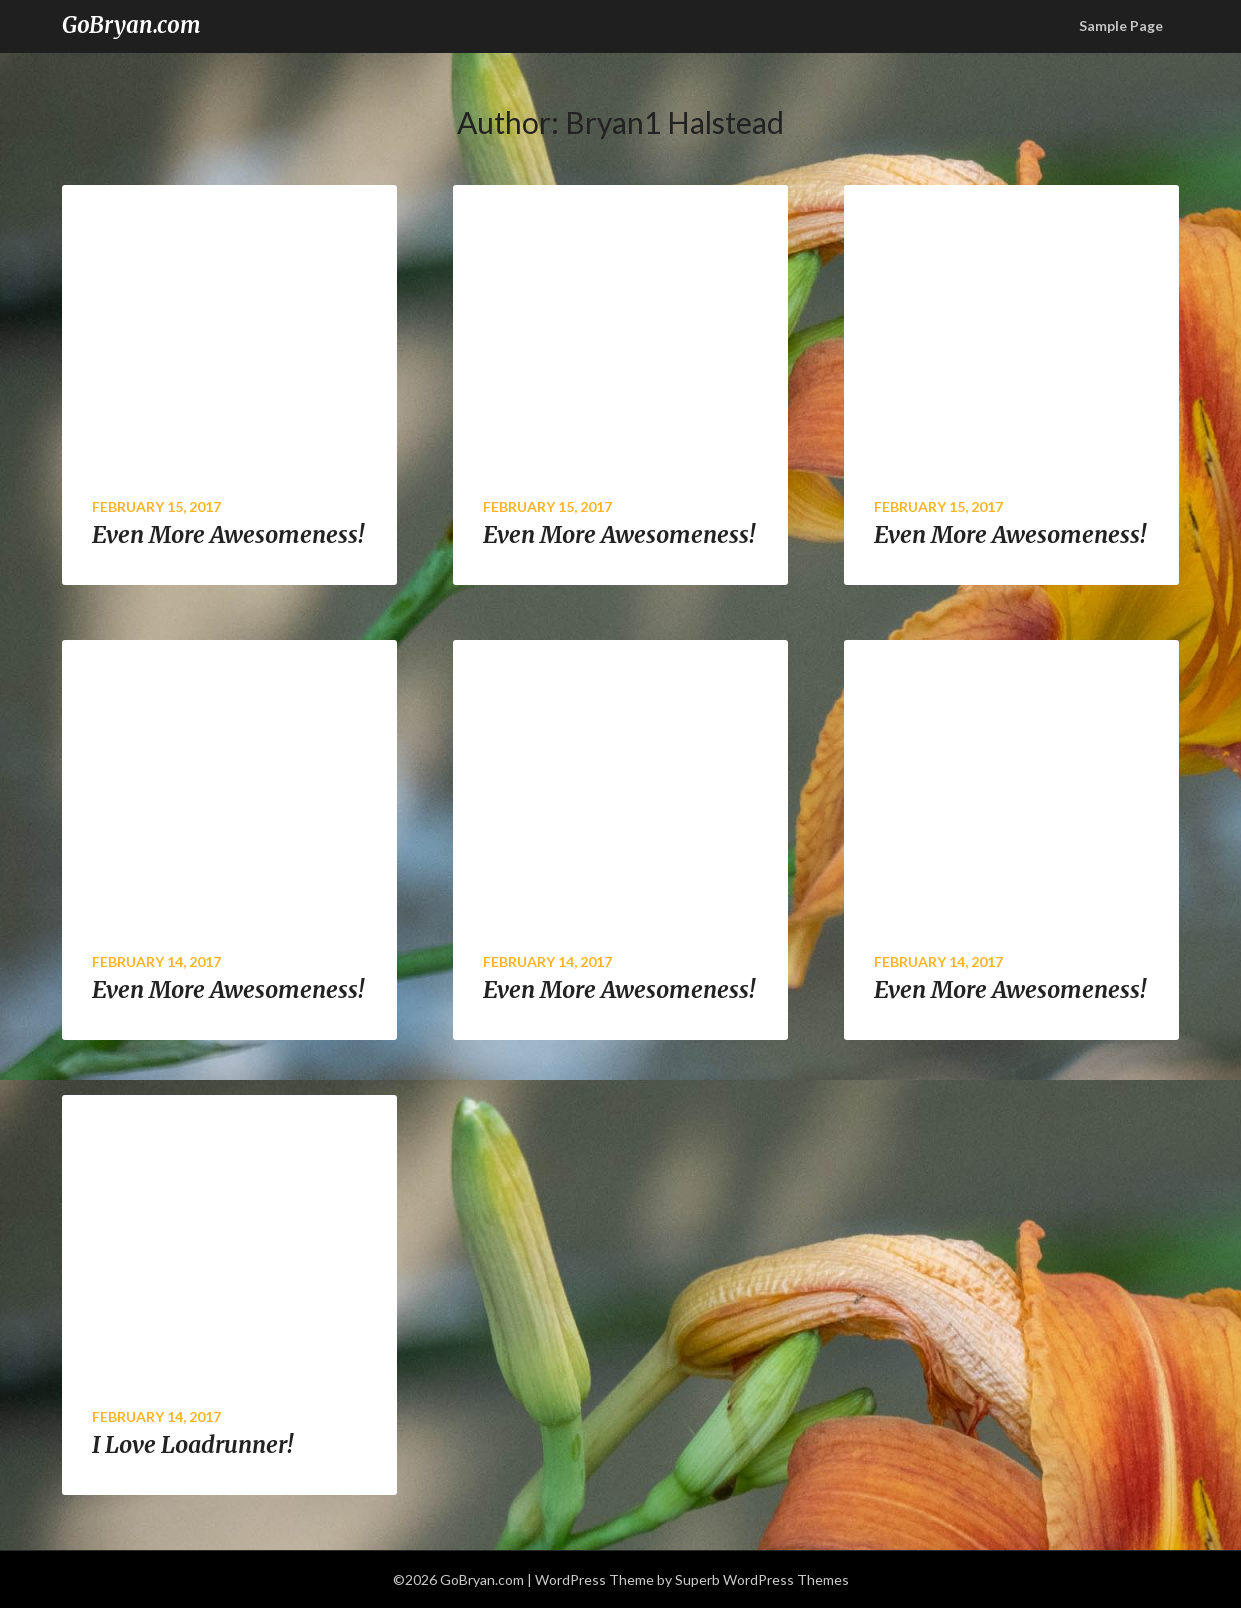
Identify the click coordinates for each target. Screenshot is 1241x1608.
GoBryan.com (131, 25)
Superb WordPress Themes (762, 1579)
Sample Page (1121, 25)
